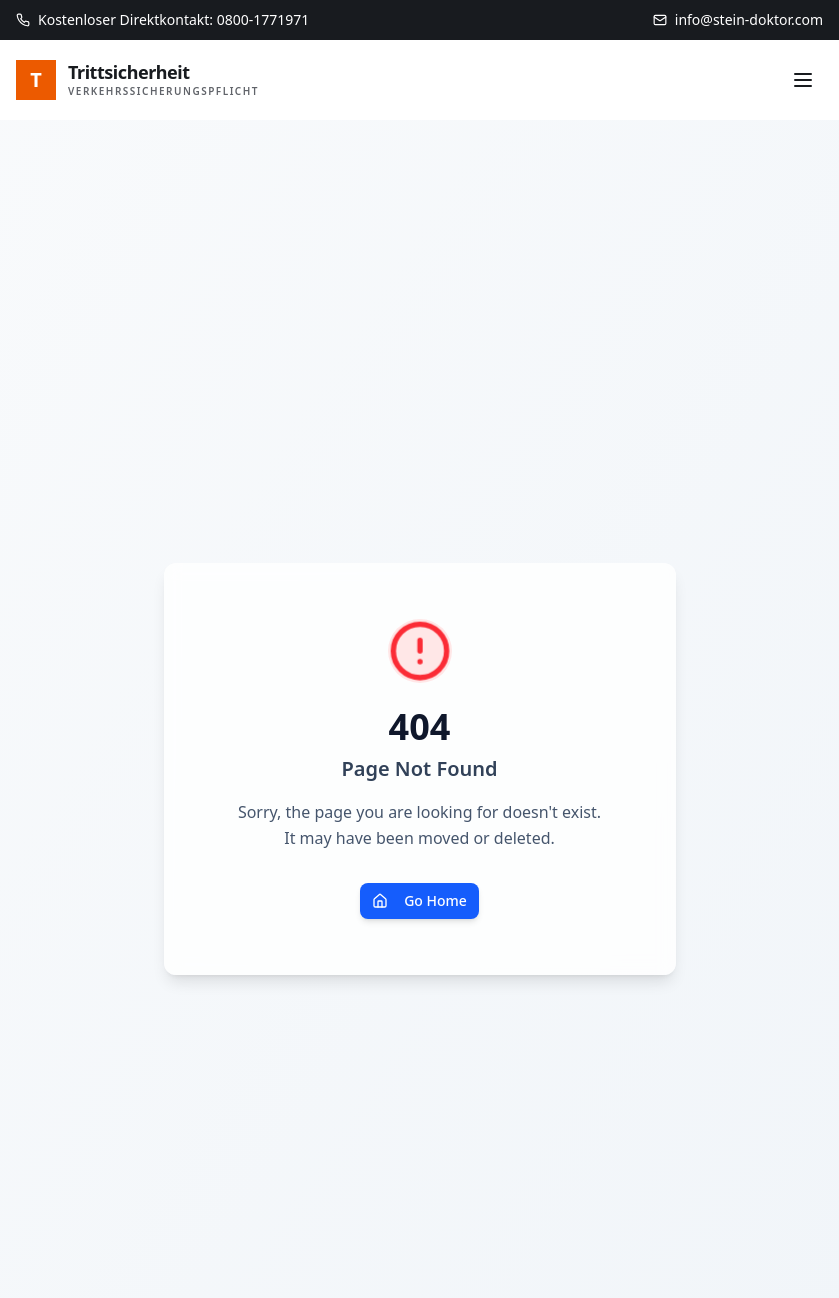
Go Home (419, 900)
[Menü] (803, 80)
